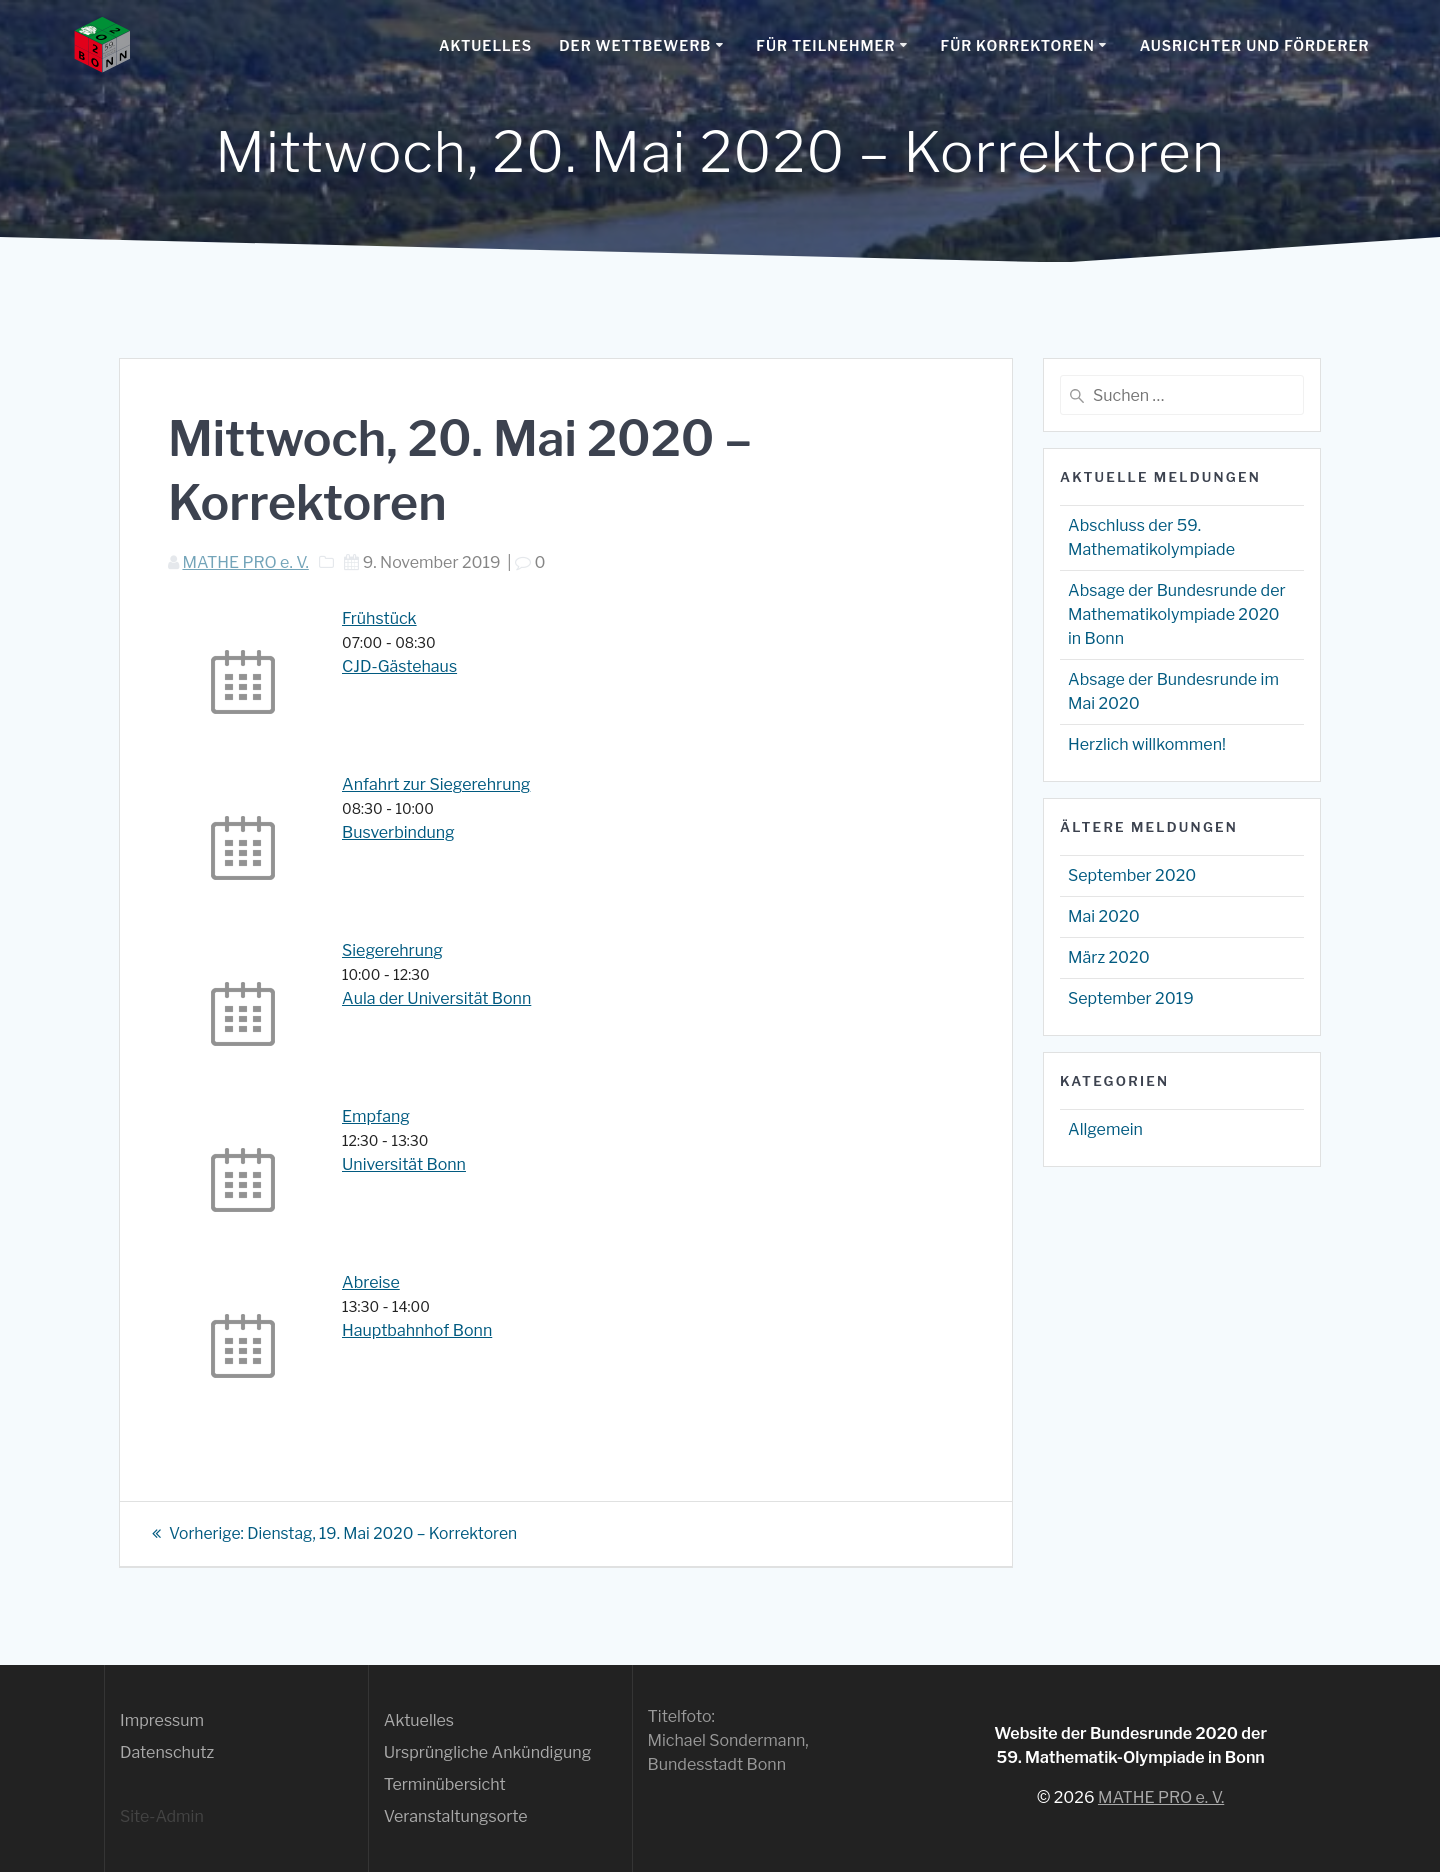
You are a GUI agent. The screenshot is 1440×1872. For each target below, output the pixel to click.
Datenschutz (167, 1752)
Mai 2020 (1104, 916)
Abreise (371, 1282)
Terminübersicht (445, 1784)
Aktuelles (485, 45)
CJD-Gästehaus (399, 666)
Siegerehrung (392, 950)
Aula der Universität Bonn (436, 998)
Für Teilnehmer (825, 45)
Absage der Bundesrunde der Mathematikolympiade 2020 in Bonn (1177, 614)
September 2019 (1131, 998)
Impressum (162, 1720)
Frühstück (379, 618)
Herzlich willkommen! (1147, 744)
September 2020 (1132, 875)
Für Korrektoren (1017, 45)
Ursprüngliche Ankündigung (488, 1752)
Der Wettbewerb (635, 45)
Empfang (376, 1116)
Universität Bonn (404, 1164)
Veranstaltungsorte (456, 1816)
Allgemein (1105, 1129)
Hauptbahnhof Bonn (417, 1330)
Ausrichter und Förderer (1255, 45)
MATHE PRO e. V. (245, 562)
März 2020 (1109, 957)
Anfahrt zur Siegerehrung (436, 784)
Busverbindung (398, 832)
